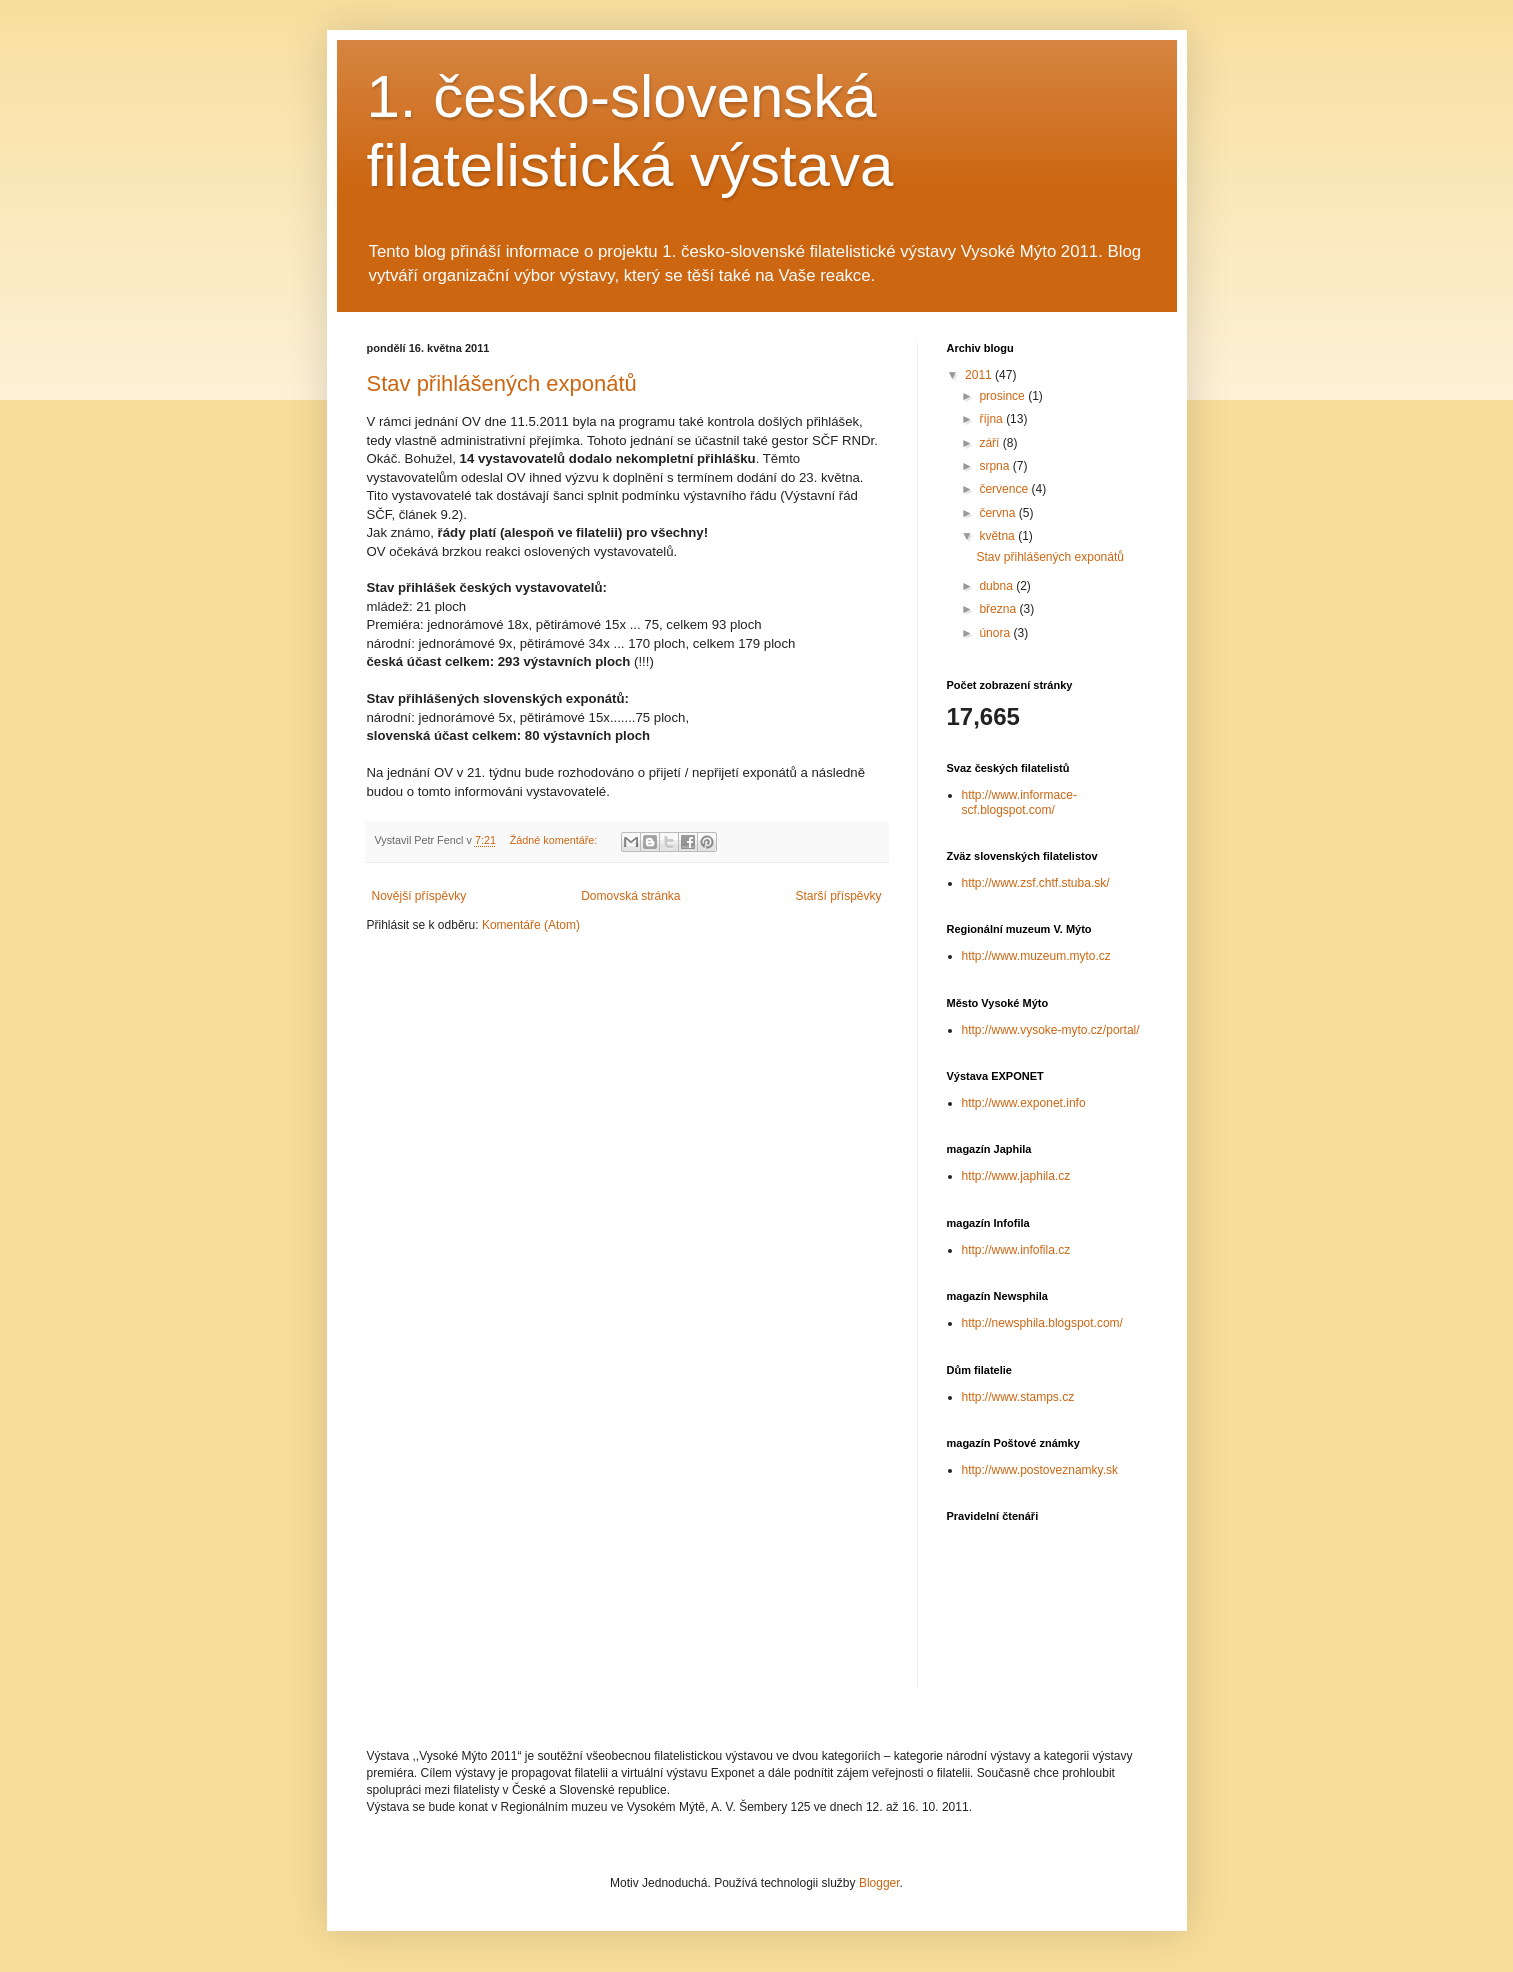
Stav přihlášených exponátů (502, 383)
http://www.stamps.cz (1018, 1397)
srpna (995, 466)
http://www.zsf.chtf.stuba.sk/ (1036, 883)
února (996, 633)
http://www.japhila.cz (1016, 1176)
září (990, 443)
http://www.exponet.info (1024, 1103)
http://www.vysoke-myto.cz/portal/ (1051, 1030)
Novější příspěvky (419, 896)
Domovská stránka (630, 896)
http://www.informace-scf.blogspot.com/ (1019, 802)
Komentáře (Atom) (531, 925)
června (998, 513)
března (999, 609)
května (998, 536)
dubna (997, 586)
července (1005, 489)
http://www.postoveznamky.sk (1040, 1470)
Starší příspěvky (838, 896)
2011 (980, 375)
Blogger (879, 1883)
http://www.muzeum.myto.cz (1036, 956)
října (992, 419)
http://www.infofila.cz (1016, 1250)
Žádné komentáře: (555, 840)
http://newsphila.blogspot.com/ (1042, 1323)
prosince (1003, 396)
